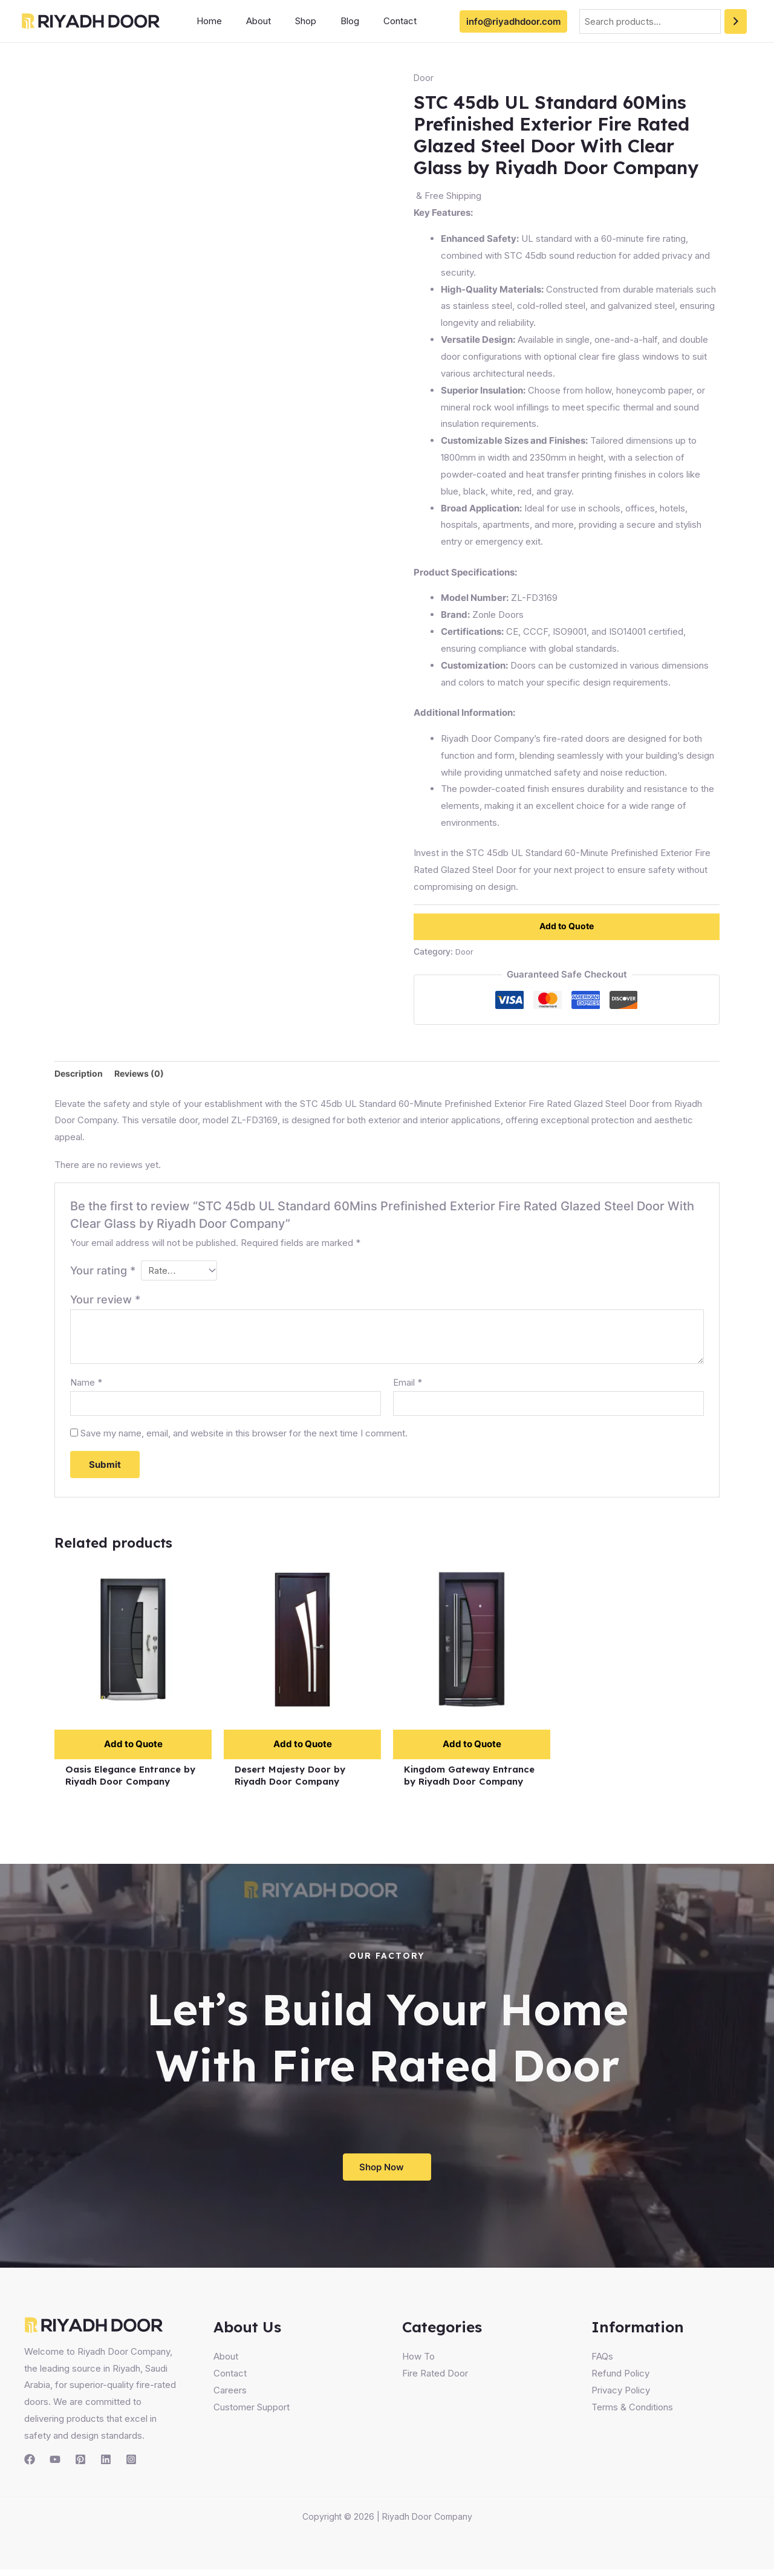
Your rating (102, 1271)
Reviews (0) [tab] (143, 1074)
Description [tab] (79, 1074)
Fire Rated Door (435, 2380)
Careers (230, 2396)
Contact (372, 21)
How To (418, 2363)
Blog (328, 21)
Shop (290, 21)
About (249, 21)
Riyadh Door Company (427, 2523)
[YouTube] (55, 2466)
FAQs (602, 2363)
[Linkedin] (105, 2466)
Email (407, 1384)
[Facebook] (29, 2466)
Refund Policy (620, 2380)
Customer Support (251, 2413)
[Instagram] (131, 2466)
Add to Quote (566, 926)
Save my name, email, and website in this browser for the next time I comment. (244, 1436)
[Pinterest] (80, 2466)
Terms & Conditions (632, 2413)
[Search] (735, 21)
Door (424, 77)
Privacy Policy (620, 2396)
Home (206, 21)
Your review (105, 1302)
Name (86, 1384)
